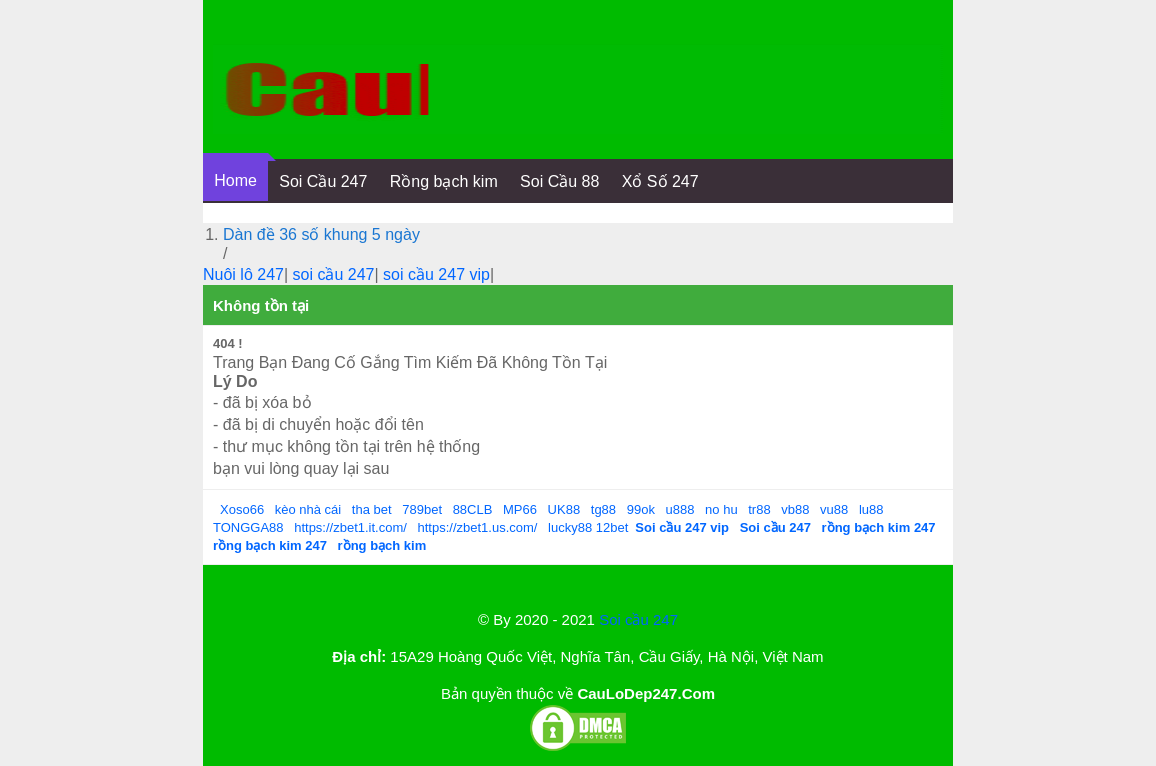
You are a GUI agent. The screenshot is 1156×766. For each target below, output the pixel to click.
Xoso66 (242, 509)
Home (235, 180)
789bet (422, 509)
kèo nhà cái (308, 509)
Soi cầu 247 (638, 619)
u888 (680, 509)
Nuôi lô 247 (243, 274)
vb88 (795, 509)
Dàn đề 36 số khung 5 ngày (321, 234)
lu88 (871, 509)
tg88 (603, 509)
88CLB (473, 509)
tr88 (759, 509)
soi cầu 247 (334, 274)
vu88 (834, 509)
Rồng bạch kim (444, 181)
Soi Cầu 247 (323, 181)
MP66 (520, 509)
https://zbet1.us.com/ (478, 527)
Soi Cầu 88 (559, 181)
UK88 (564, 509)
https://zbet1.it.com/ (350, 527)
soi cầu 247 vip (436, 274)
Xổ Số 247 (660, 181)
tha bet (372, 509)
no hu (721, 509)
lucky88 (570, 527)
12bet (612, 527)
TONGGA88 (248, 527)
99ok (641, 509)
